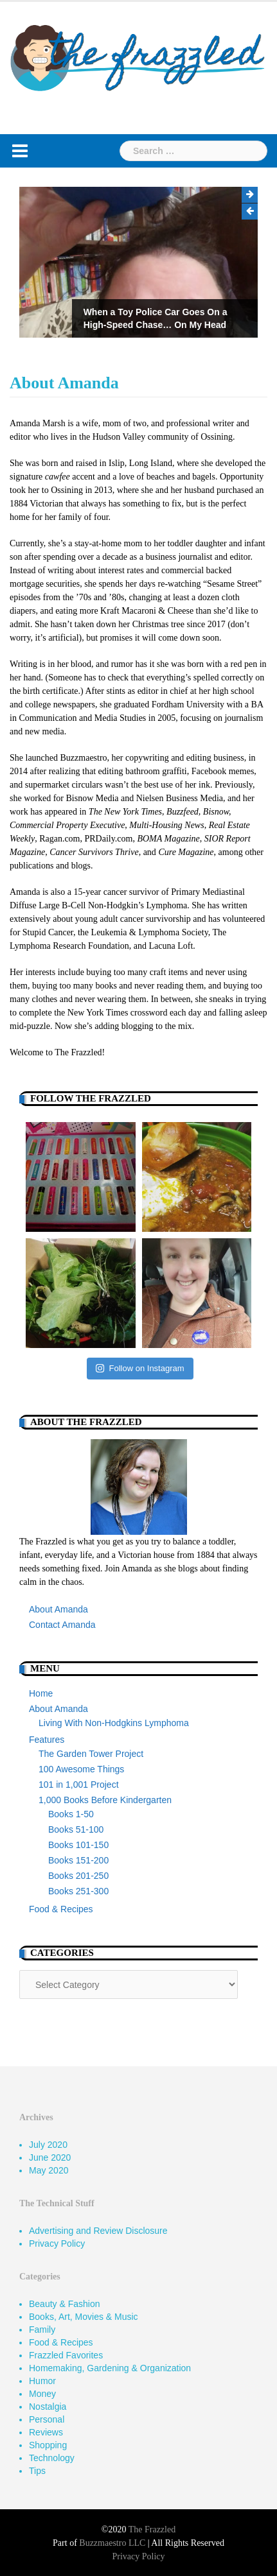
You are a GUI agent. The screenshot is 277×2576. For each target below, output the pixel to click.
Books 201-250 (78, 1876)
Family (42, 2329)
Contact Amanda (62, 1625)
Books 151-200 (78, 1860)
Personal (46, 2419)
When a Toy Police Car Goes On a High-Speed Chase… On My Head (156, 318)
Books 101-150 (78, 1845)
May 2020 (48, 2170)
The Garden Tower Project (91, 1754)
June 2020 (50, 2157)
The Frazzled (152, 2529)
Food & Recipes (61, 1909)
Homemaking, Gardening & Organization (110, 2368)
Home (41, 1693)
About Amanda (58, 1609)
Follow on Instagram (140, 1368)
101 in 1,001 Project (79, 1784)
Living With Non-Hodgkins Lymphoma (114, 1723)
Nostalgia (47, 2406)
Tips (37, 2471)
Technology (52, 2458)
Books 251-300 (78, 1891)
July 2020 (48, 2144)
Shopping (48, 2445)
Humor (42, 2381)
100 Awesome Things (81, 1769)
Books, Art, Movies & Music (83, 2317)
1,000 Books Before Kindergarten (105, 1800)
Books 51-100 (75, 1829)
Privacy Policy (57, 2243)
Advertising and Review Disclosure (98, 2231)
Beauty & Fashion (64, 2304)
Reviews (46, 2432)
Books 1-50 (71, 1814)
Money (42, 2394)
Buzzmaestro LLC (112, 2543)
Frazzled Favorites (66, 2355)
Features (46, 1739)
